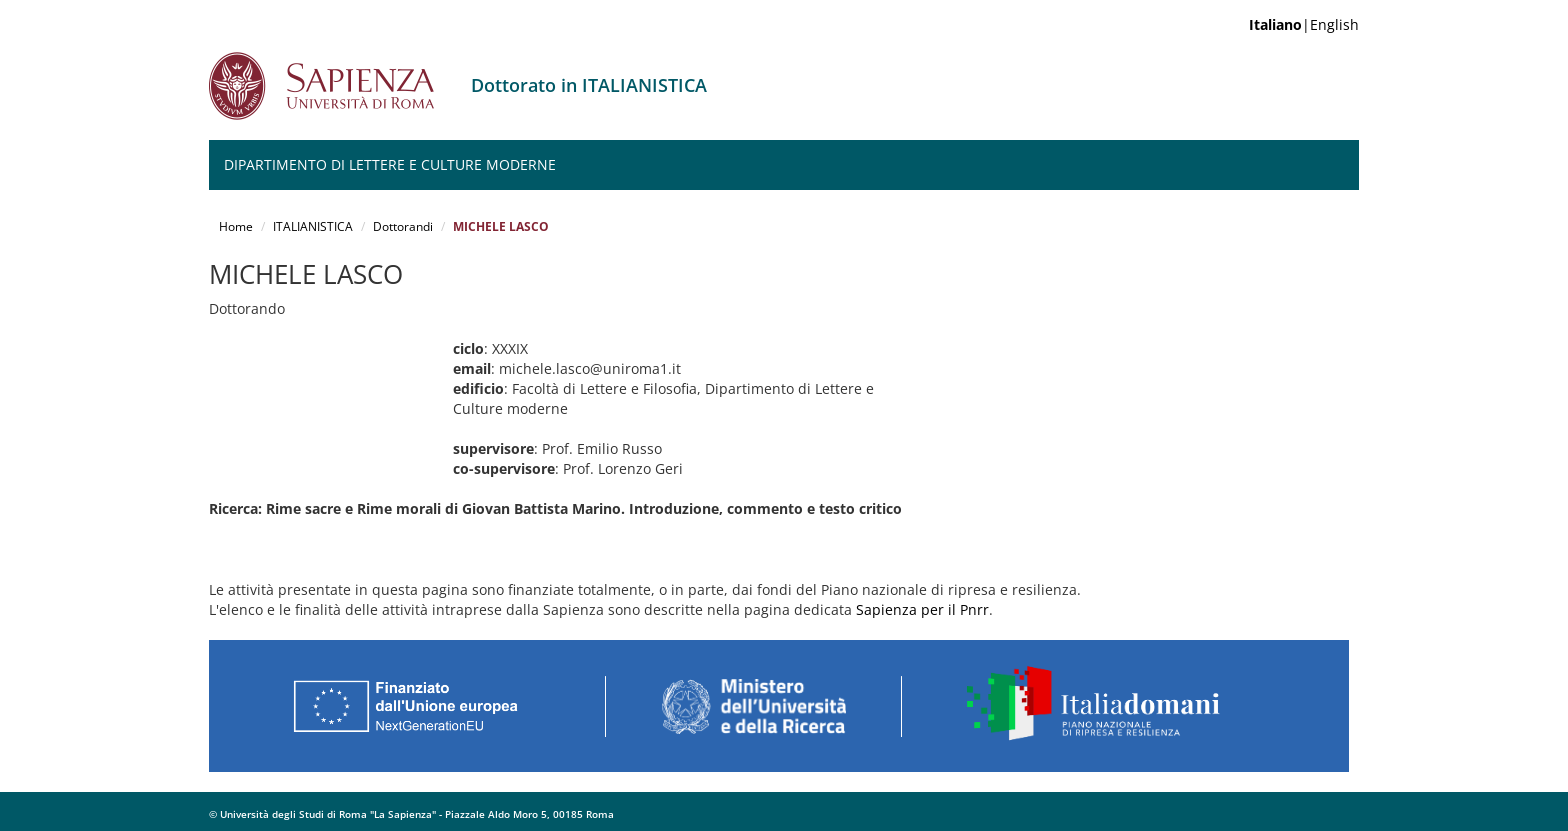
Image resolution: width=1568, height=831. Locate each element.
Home (236, 226)
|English (1304, 24)
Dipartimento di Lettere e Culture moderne (390, 164)
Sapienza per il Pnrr (922, 609)
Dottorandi (403, 226)
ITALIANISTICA (313, 226)
